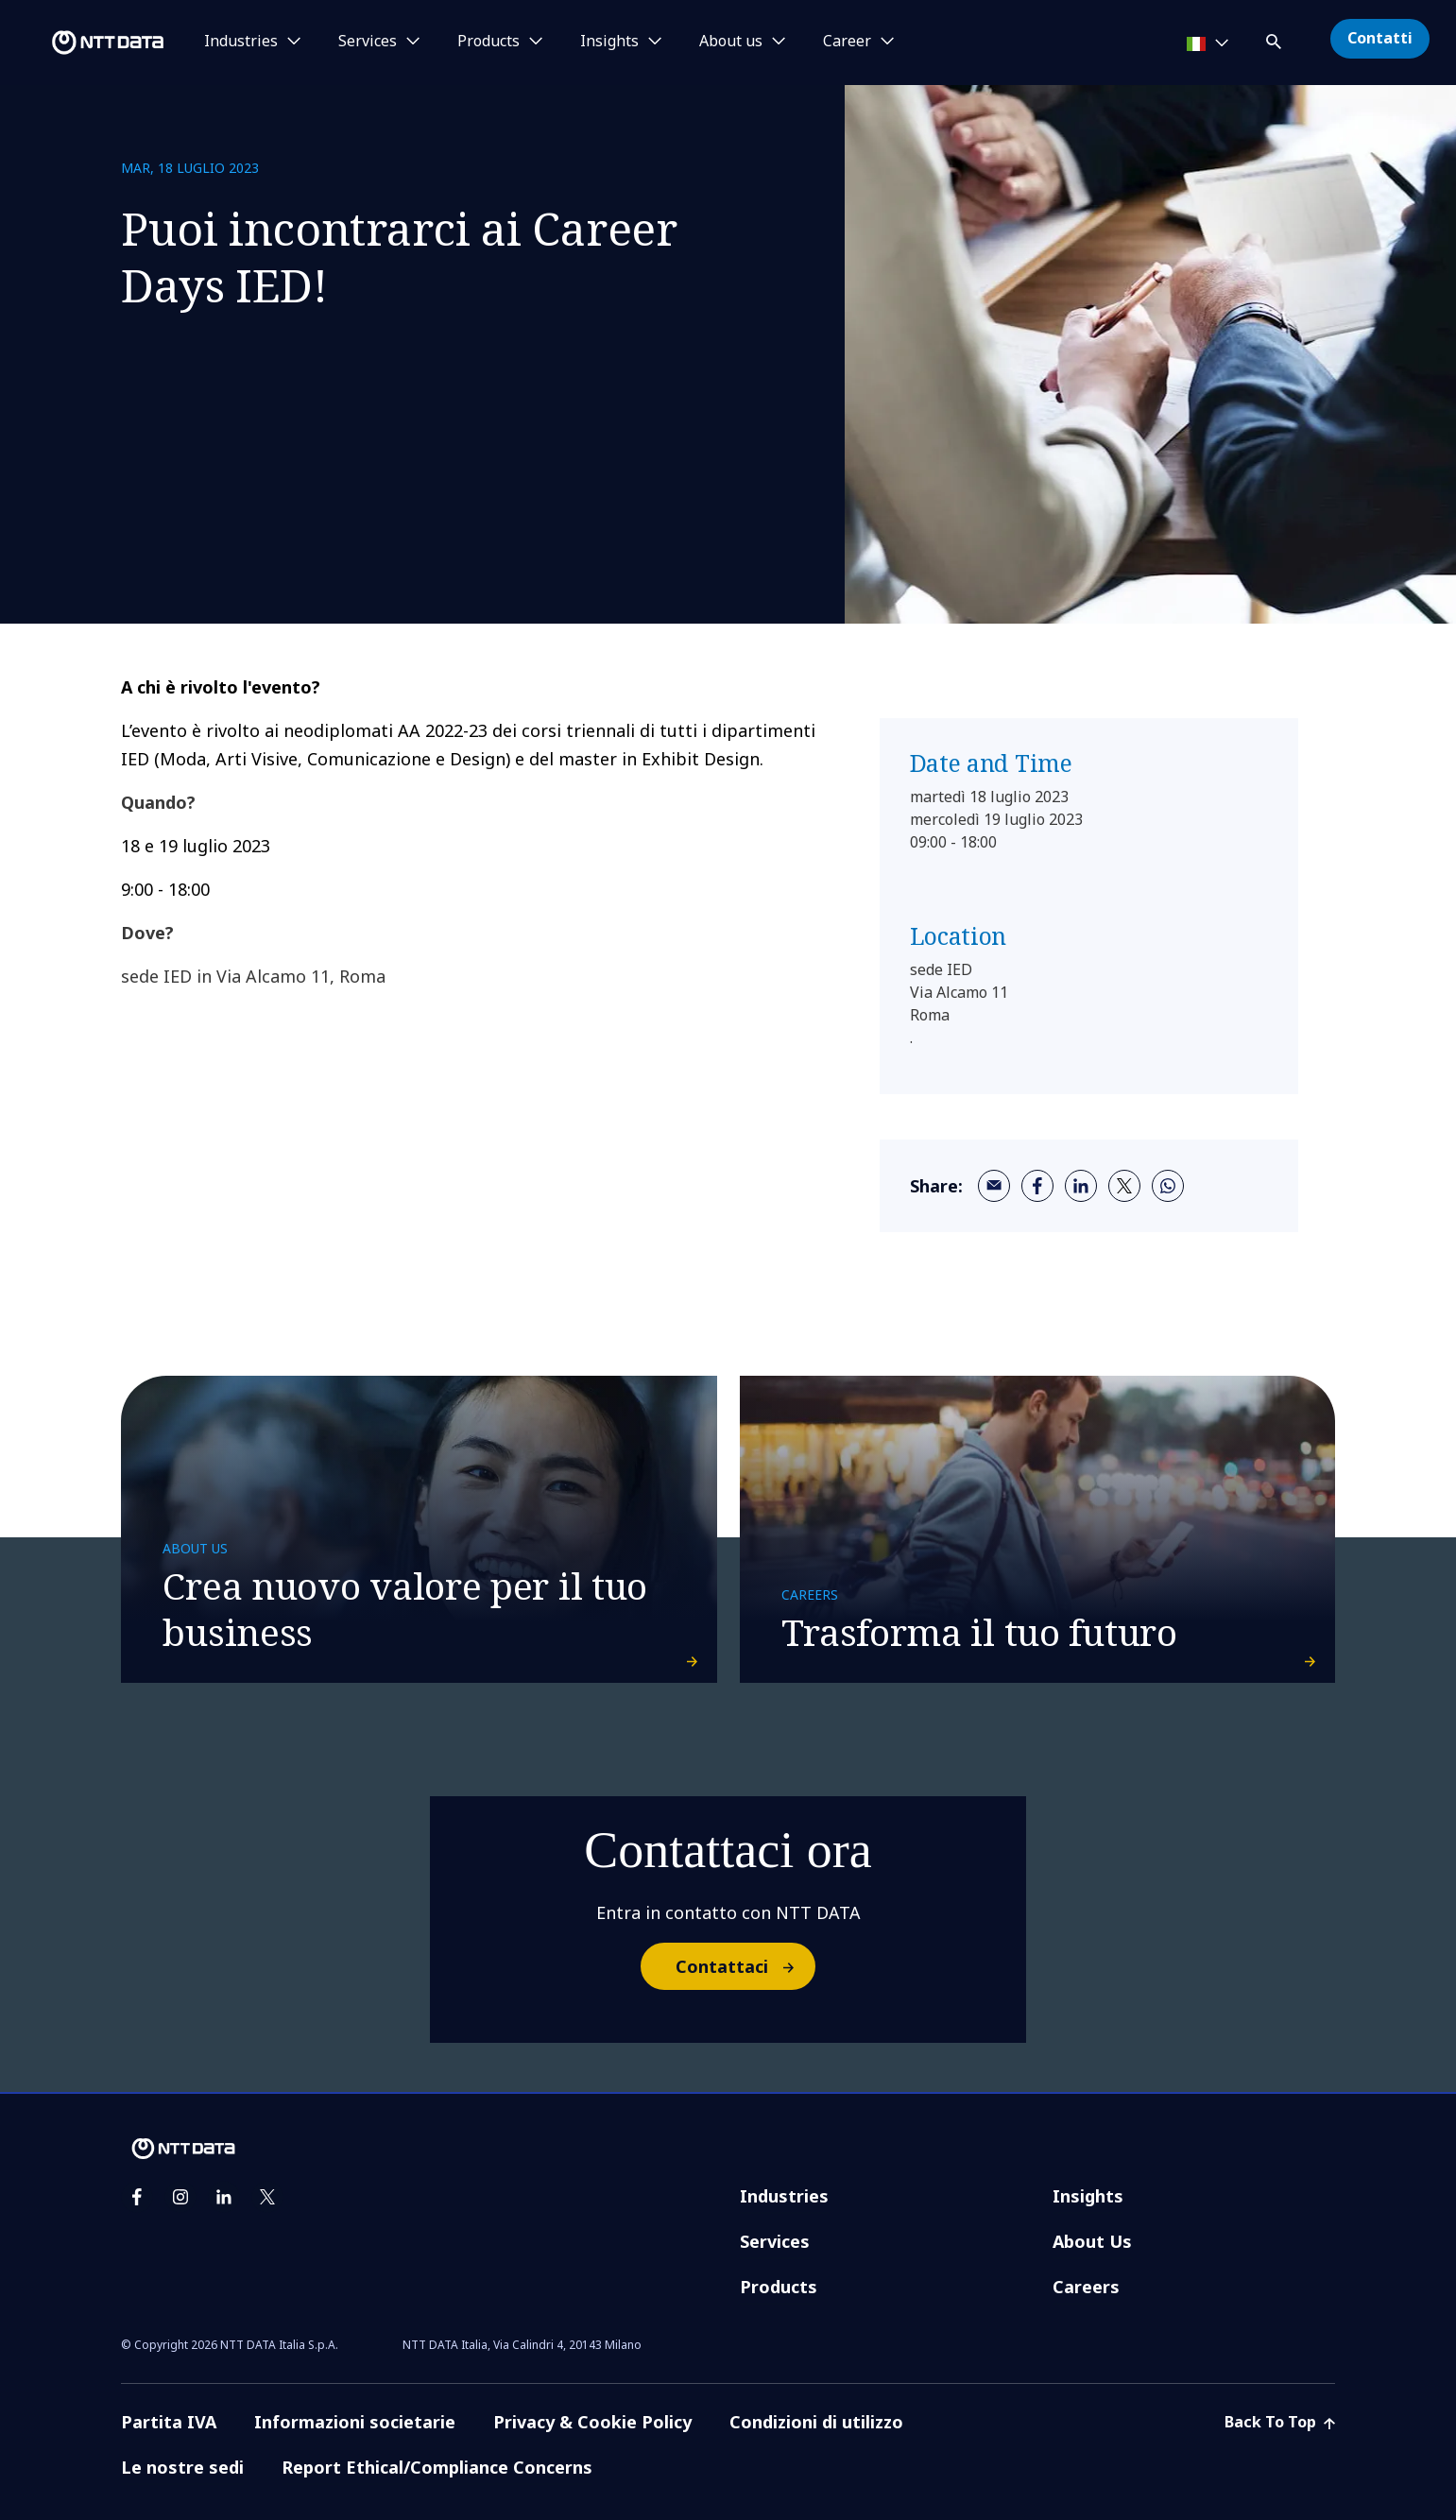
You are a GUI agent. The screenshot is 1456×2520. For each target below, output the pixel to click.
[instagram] (180, 2197)
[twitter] (1124, 1186)
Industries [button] (241, 41)
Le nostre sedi (182, 2467)
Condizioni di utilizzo (816, 2421)
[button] (1275, 38)
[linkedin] (1081, 1186)
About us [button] (730, 41)
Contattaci (745, 1966)
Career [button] (847, 41)
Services (775, 2241)
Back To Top (1280, 2421)
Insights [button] (609, 41)
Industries (784, 2196)
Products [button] (488, 41)
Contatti (1380, 37)
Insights (1088, 2196)
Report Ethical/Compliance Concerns (437, 2467)
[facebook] (1037, 1186)
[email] (994, 1186)
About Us (1092, 2241)
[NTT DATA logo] (85, 42)
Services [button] (367, 41)
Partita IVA (168, 2421)
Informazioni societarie (354, 2421)
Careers (1086, 2286)
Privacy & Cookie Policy (592, 2421)
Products (778, 2286)
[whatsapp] (1168, 1186)
